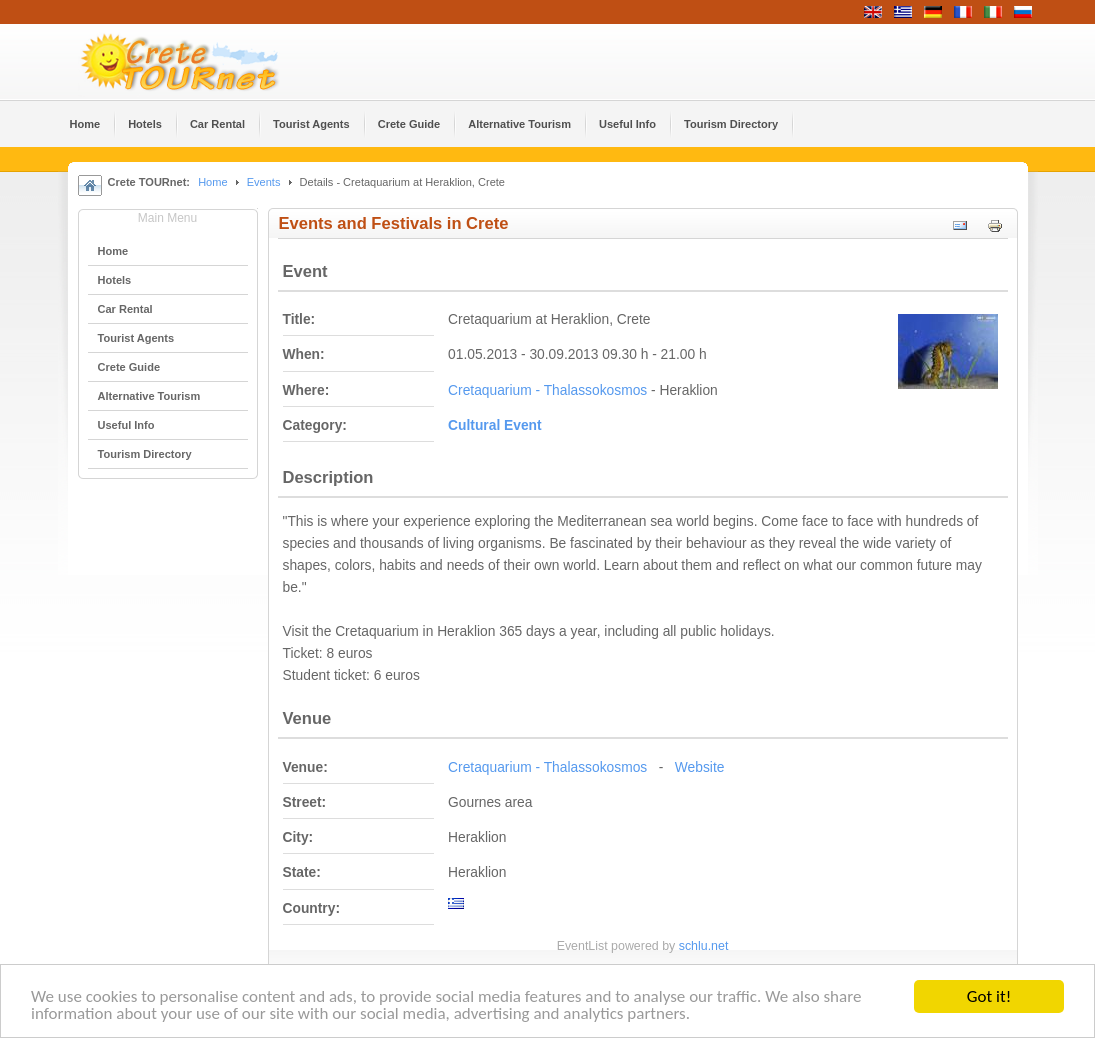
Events (264, 182)
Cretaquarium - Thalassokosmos (547, 390)
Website (700, 767)
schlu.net (704, 946)
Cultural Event (495, 425)
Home (212, 182)
